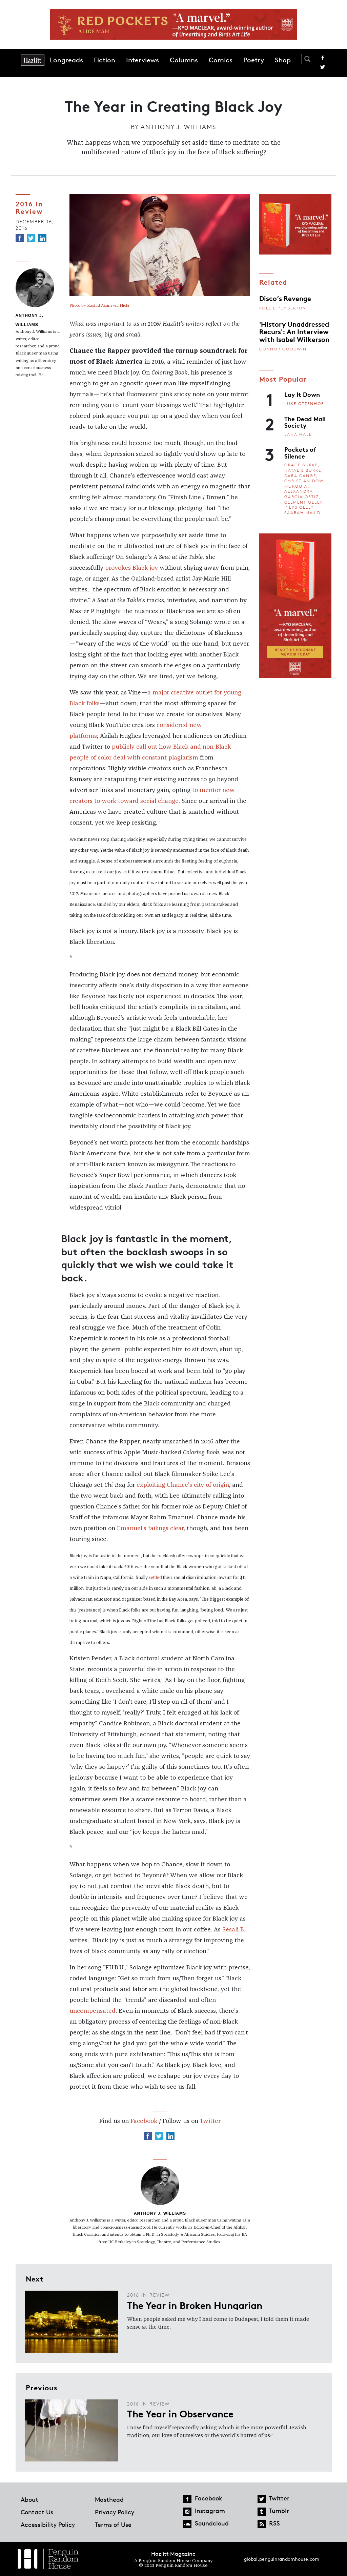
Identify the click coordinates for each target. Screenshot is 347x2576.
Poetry (253, 60)
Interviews (142, 60)
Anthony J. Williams (178, 126)
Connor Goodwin (283, 348)
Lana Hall (298, 434)
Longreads (66, 60)
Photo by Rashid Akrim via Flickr (99, 306)
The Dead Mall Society (305, 421)
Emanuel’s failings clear (150, 1528)
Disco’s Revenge (285, 298)
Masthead (109, 2499)
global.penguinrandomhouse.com (281, 2559)
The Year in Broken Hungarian (194, 2305)
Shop (283, 60)
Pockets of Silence (300, 452)
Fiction (104, 60)
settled (155, 1578)
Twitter (323, 67)
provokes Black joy (131, 568)
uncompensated (92, 2011)
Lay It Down (302, 394)
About (29, 2499)
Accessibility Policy (48, 2524)
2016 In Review (29, 207)
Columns (184, 60)
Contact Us (37, 2512)
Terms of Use (113, 2524)
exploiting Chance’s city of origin (183, 1485)
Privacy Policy (114, 2512)
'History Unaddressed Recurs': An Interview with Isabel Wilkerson (294, 331)
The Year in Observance (180, 2413)
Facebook (323, 58)
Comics (220, 60)
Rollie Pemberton (282, 307)
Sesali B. (233, 1930)
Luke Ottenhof (304, 403)
